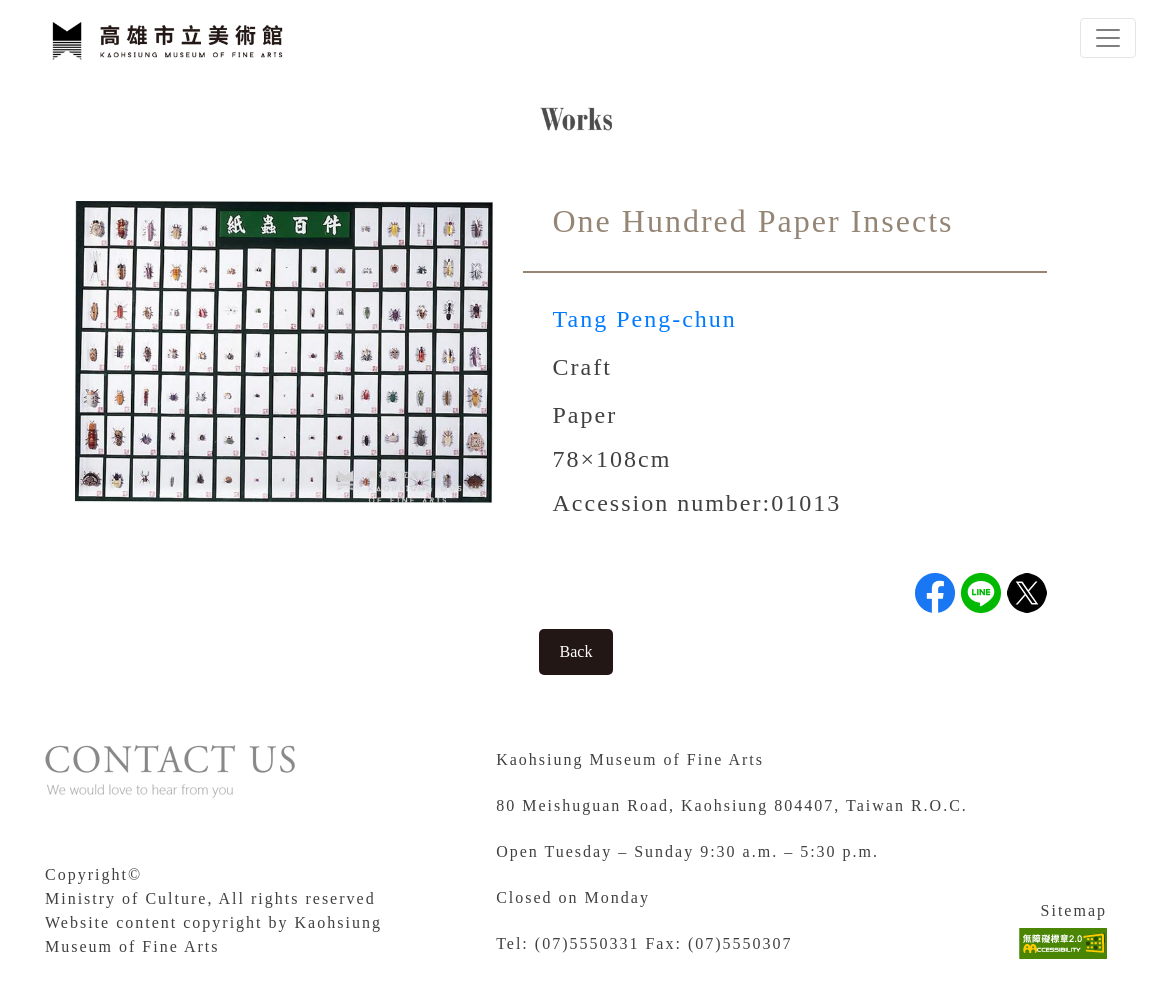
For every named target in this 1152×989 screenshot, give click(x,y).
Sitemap (1074, 910)
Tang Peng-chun (645, 319)
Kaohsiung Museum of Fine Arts (630, 759)
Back (576, 651)
